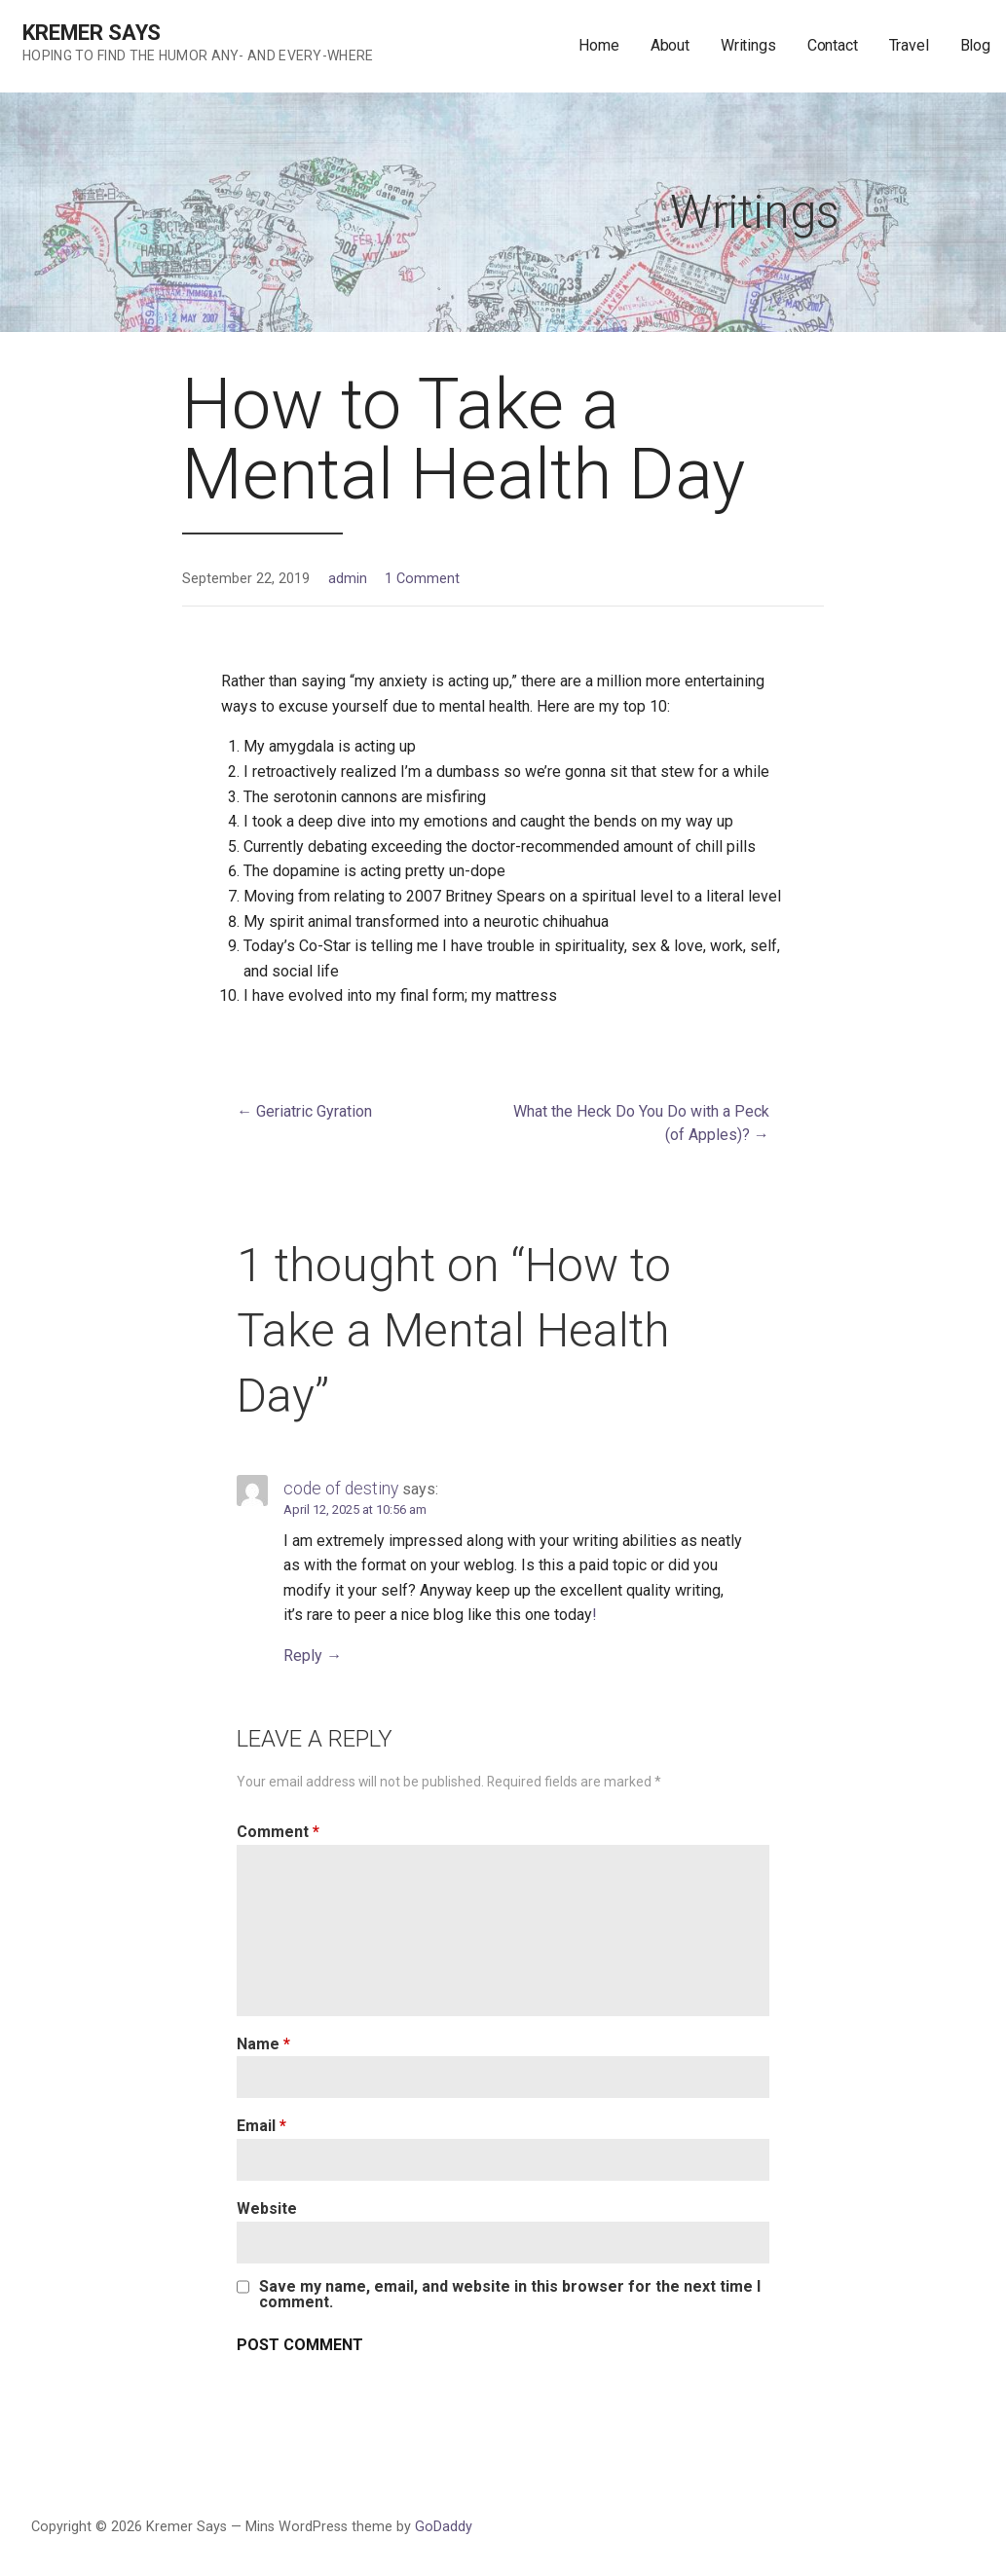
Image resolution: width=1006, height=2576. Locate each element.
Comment (278, 1831)
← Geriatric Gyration (304, 1111)
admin (347, 578)
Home (598, 45)
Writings (748, 45)
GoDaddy (443, 2527)
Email (261, 2125)
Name (263, 2044)
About (670, 45)
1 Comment (422, 578)
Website (267, 2208)
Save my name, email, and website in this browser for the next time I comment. (510, 2294)
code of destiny (340, 1488)
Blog (975, 45)
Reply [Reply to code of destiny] (302, 1655)
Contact (832, 45)
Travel (909, 45)
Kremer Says (91, 32)
